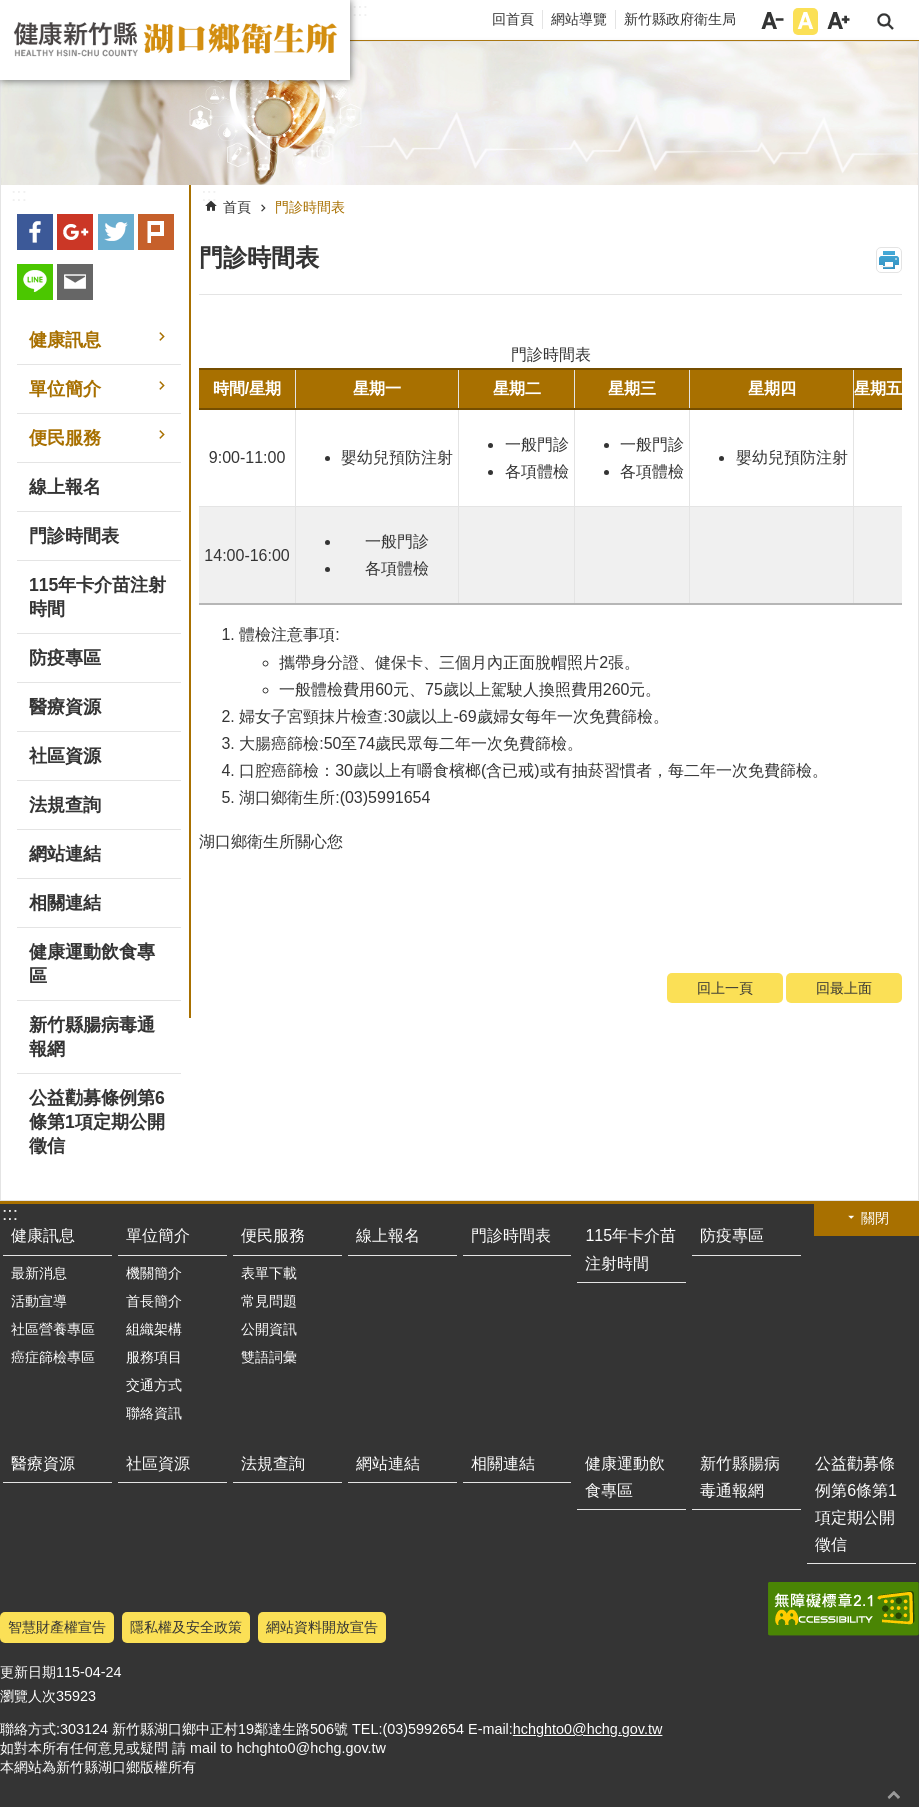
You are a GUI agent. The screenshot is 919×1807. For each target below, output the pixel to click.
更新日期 (28, 1672)
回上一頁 (725, 988)
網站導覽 (579, 19)
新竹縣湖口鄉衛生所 (175, 40)
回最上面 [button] (894, 1794)
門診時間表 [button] (74, 536)
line (35, 282)
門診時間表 (310, 207)
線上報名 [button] (65, 487)
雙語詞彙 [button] (269, 1357)
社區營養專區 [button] (53, 1329)
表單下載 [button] (269, 1273)
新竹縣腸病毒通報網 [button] (92, 1037)
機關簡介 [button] (154, 1273)
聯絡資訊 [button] (154, 1413)
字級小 (772, 21)
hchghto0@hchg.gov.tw (588, 1729)
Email (75, 282)
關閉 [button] (875, 1218)
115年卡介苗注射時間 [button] (97, 597)
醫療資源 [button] (65, 707)
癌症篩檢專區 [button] (53, 1357)
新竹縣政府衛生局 (680, 19)
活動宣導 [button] (39, 1301)
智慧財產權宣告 (57, 1627)
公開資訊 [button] (269, 1329)
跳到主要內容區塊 (10, 10)
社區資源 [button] (65, 756)
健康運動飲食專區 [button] (92, 964)
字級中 (805, 21)
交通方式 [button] (154, 1385)
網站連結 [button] (65, 854)
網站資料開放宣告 (322, 1627)
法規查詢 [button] (65, 805)
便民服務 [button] (65, 438)
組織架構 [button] (154, 1329)
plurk (156, 232)
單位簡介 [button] (65, 389)
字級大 (838, 21)
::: (360, 10)
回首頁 (513, 19)
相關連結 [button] (65, 903)
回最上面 (844, 988)
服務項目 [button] (154, 1357)
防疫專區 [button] (65, 658)
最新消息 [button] (39, 1273)
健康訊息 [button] (65, 340)
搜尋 (885, 21)
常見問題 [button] (269, 1301)
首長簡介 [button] (154, 1301)
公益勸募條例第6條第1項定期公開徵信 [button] (97, 1122)
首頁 (237, 207)
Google (75, 232)
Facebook (35, 232)
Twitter (116, 232)
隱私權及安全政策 (186, 1627)
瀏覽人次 (28, 1696)
